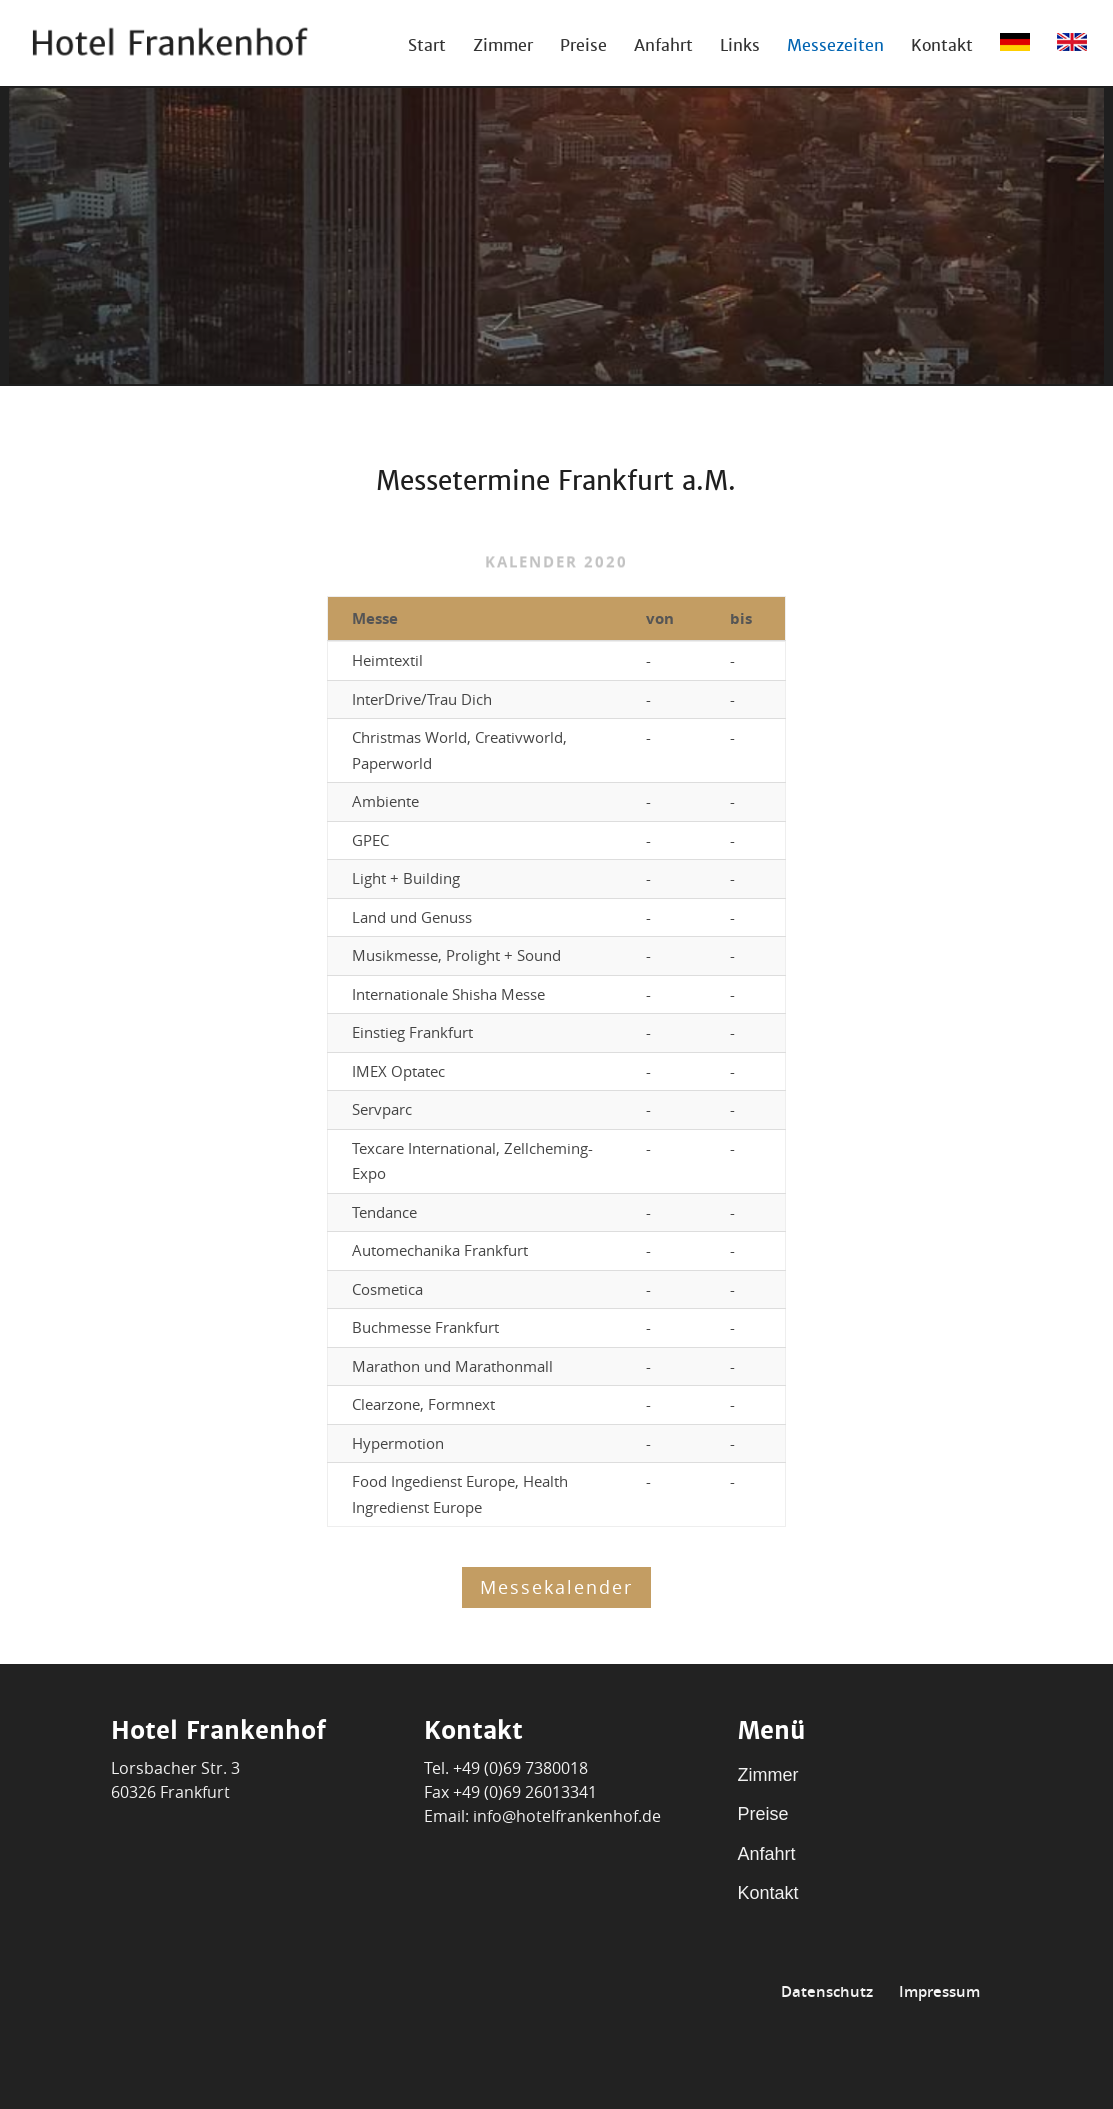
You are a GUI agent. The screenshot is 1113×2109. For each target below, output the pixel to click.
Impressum (939, 1991)
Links (740, 47)
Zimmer (503, 47)
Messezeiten (835, 47)
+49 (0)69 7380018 (520, 1768)
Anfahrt (663, 47)
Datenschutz (827, 1991)
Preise (583, 47)
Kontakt (942, 47)
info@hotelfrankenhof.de (567, 1816)
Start (427, 47)
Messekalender (556, 1587)
